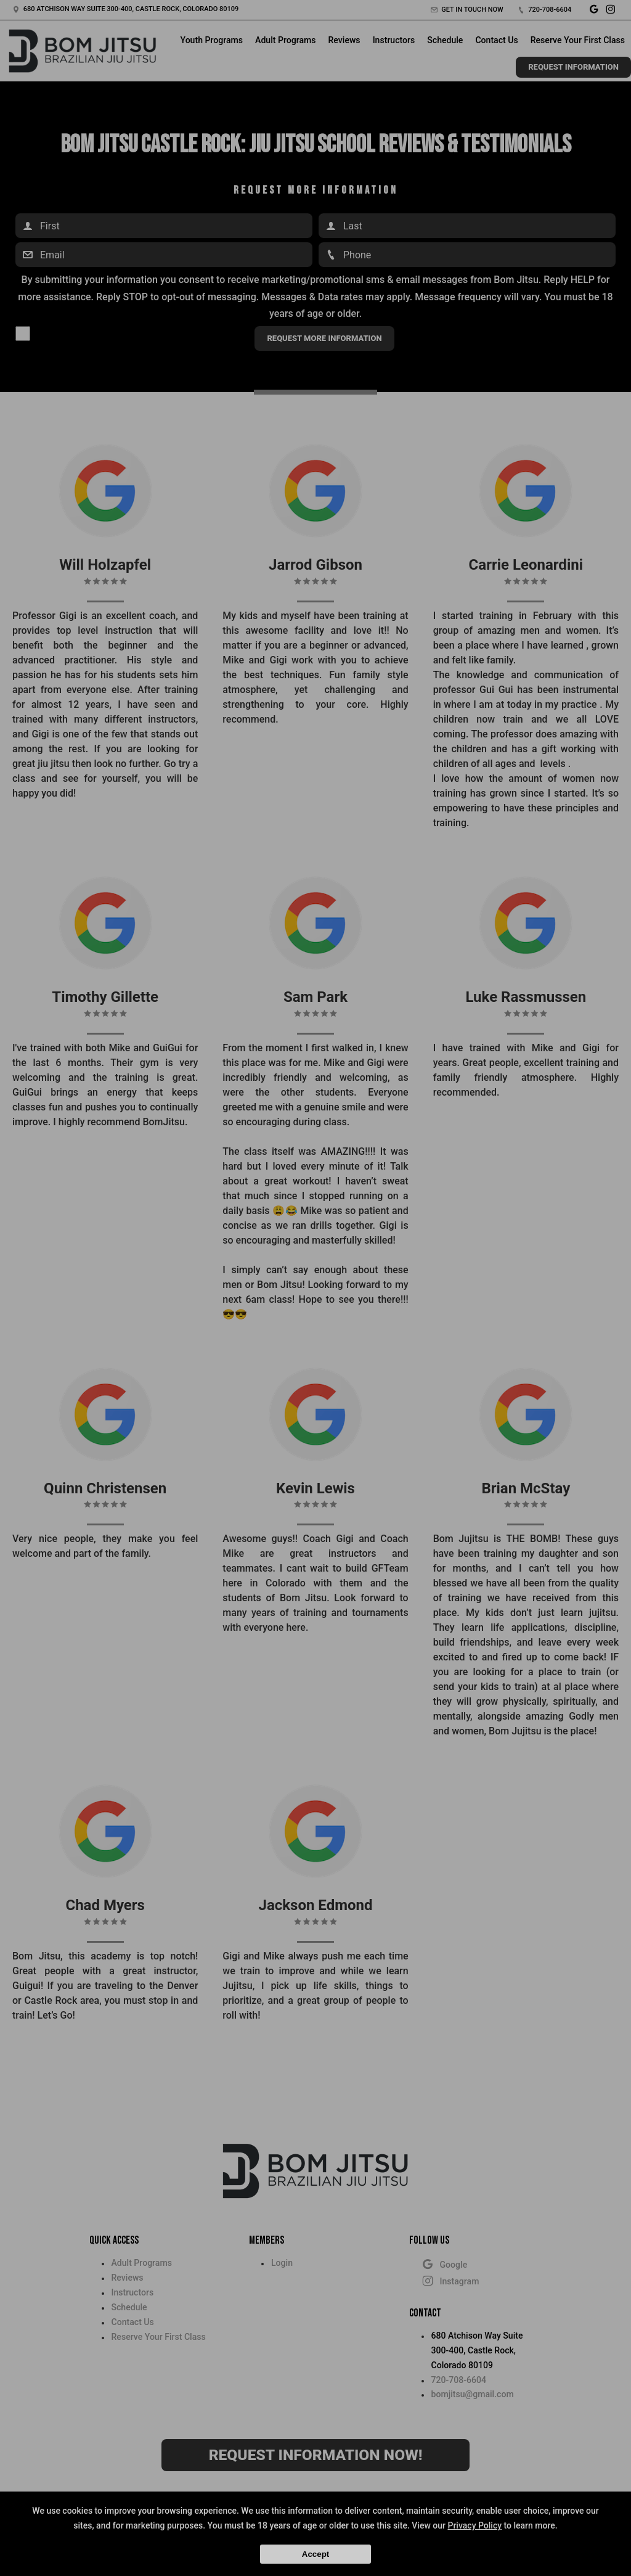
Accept (315, 2554)
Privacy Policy (474, 2525)
